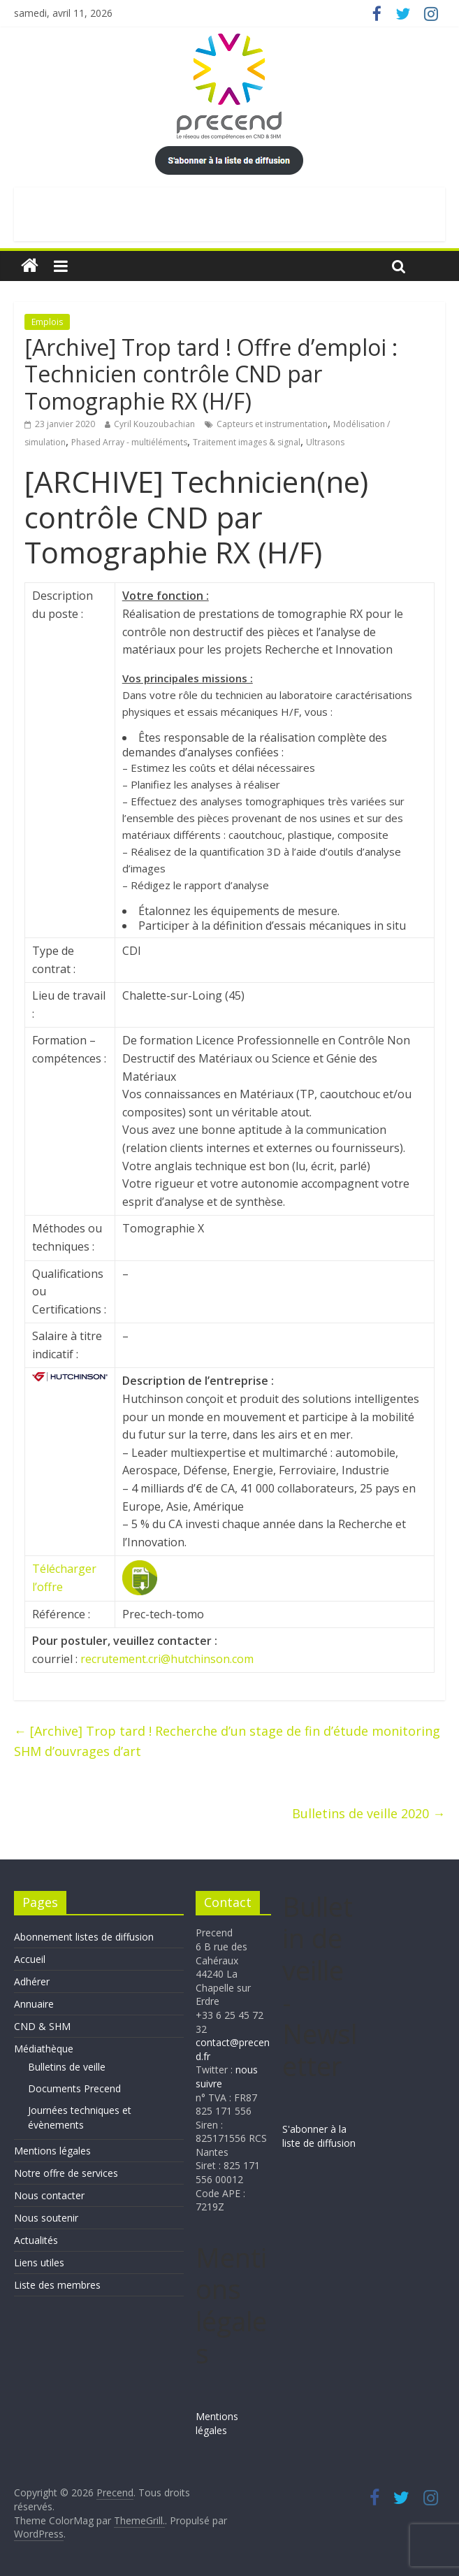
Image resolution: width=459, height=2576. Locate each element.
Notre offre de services (66, 2173)
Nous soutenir (46, 2217)
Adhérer (32, 1981)
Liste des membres (57, 2284)
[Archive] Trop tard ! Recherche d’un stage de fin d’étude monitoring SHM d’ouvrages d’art (227, 1741)
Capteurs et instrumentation (272, 424)
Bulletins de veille (66, 2066)
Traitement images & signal (246, 442)
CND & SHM (42, 2026)
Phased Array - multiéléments (129, 442)
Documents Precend (74, 2088)
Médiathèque (43, 2048)
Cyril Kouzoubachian (154, 424)
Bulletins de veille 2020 (368, 1813)
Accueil (29, 1959)
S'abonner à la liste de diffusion (319, 2136)
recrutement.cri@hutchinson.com (167, 1659)
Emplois (47, 322)
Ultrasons (325, 442)
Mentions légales (52, 2150)
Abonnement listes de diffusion (84, 1936)
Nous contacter (49, 2195)
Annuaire (34, 2003)
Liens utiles (39, 2262)
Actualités (36, 2240)
